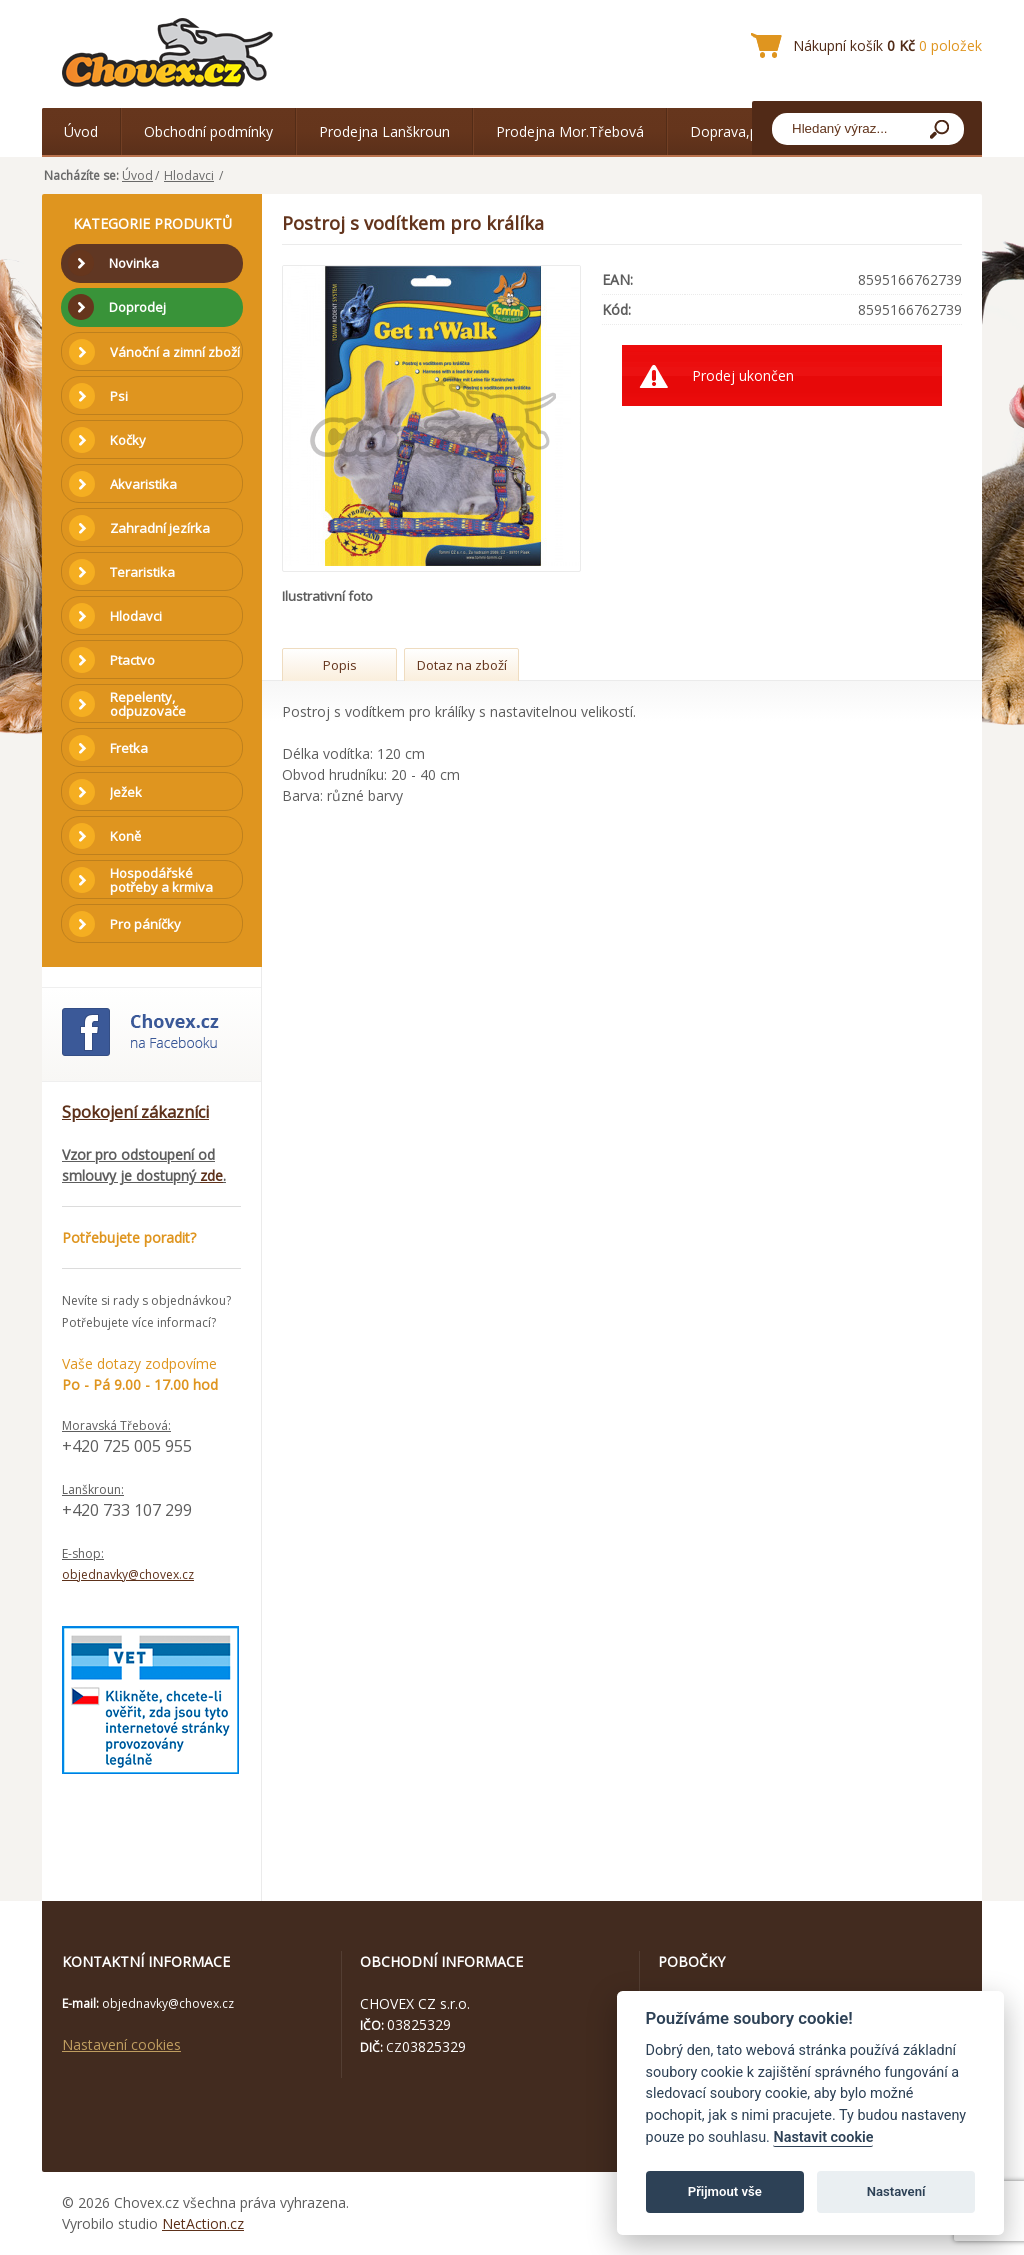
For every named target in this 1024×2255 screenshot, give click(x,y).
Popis (340, 665)
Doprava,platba (740, 131)
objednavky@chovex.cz (128, 1574)
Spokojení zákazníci (135, 1112)
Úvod (81, 131)
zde (211, 1175)
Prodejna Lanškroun (384, 131)
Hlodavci (189, 175)
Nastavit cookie (823, 2137)
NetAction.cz (203, 2223)
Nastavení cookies (121, 2044)
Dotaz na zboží (462, 665)
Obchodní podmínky (208, 131)
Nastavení (896, 2191)
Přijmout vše (725, 2191)
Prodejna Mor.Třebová (570, 131)
